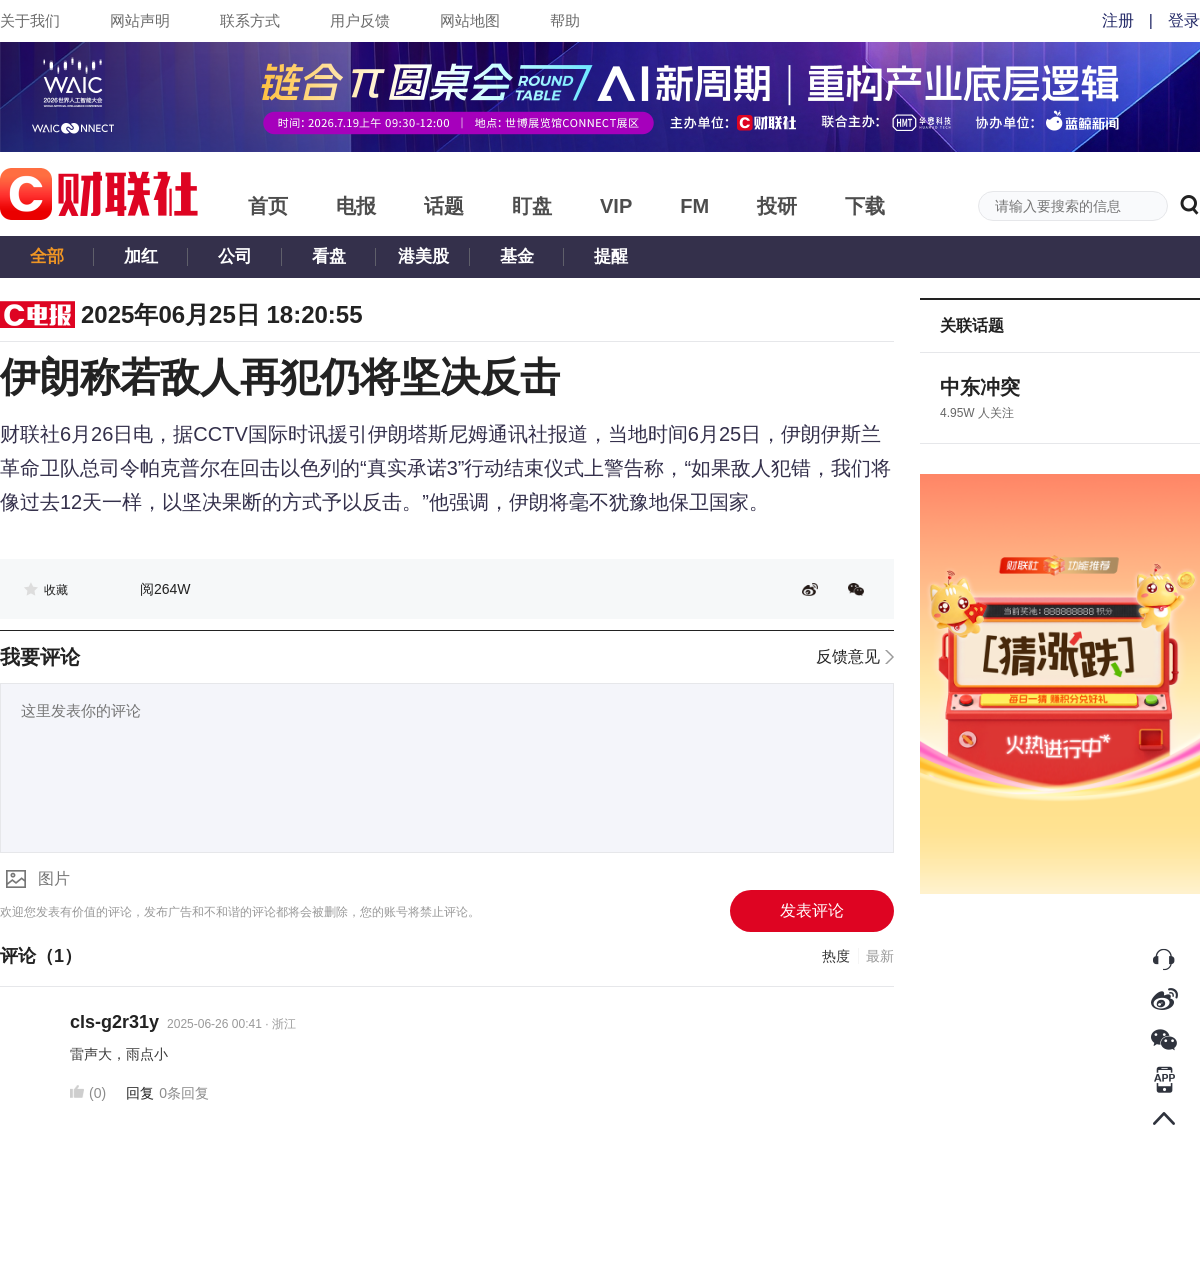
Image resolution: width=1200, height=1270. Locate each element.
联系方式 (250, 20)
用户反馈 (360, 20)
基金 (517, 256)
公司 (235, 256)
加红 (141, 256)
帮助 (565, 20)
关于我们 (30, 20)
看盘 (329, 256)
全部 (47, 256)
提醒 (611, 256)
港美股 (423, 256)
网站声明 (140, 20)
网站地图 (470, 20)
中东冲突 (980, 387)
